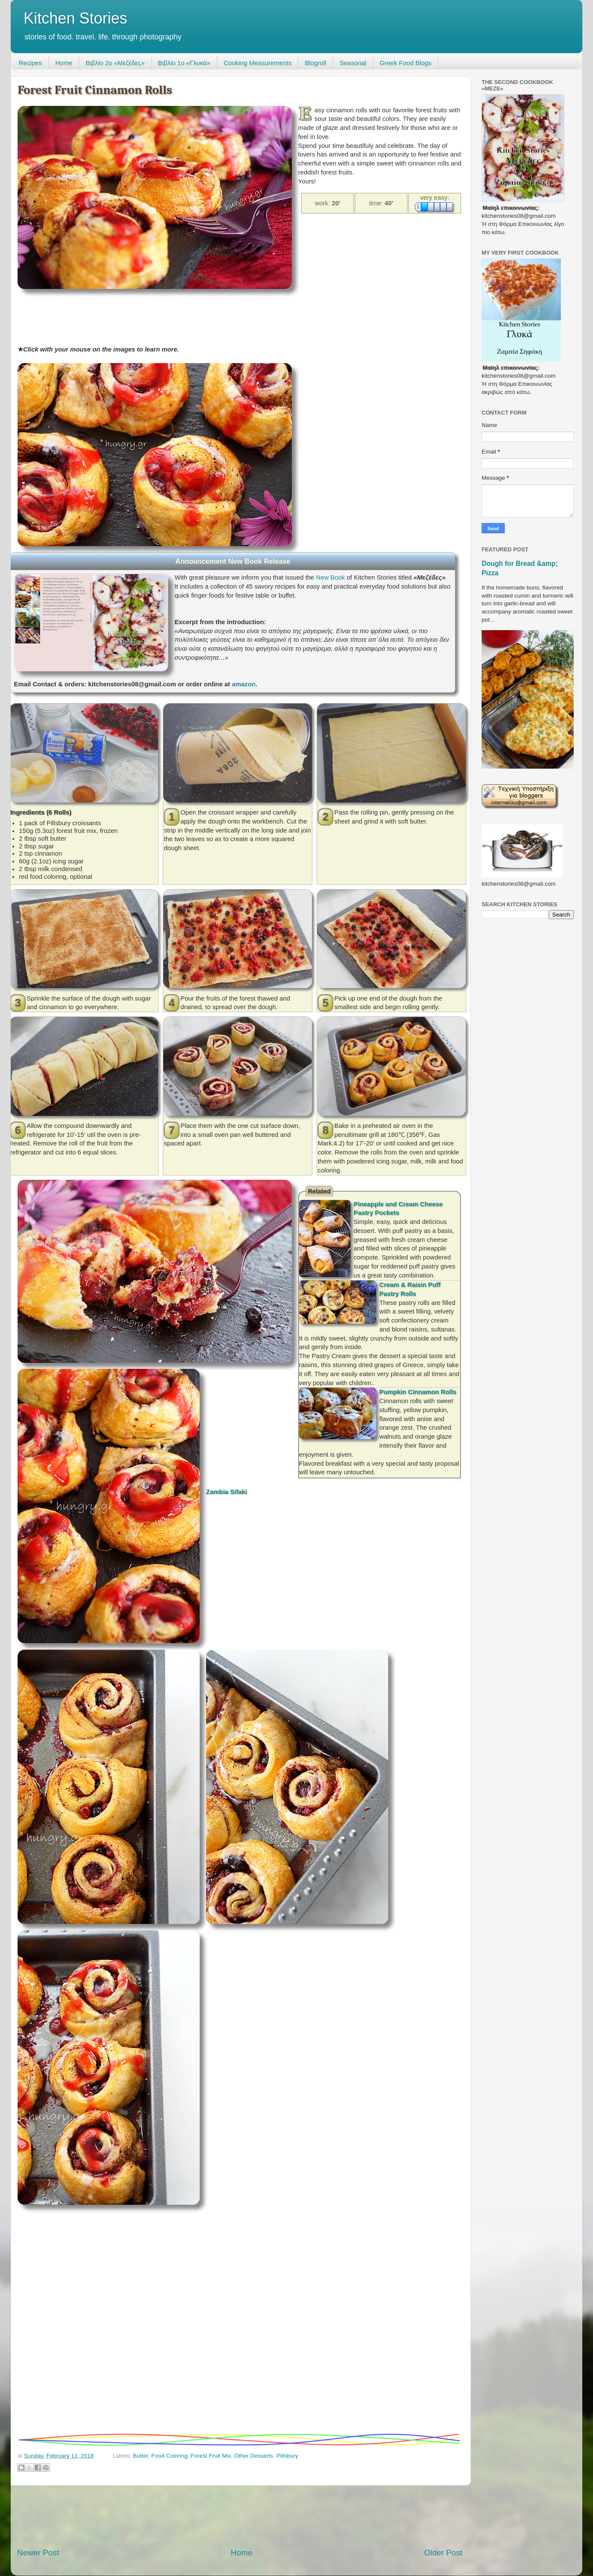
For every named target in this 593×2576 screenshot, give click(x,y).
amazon (243, 684)
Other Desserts (253, 2456)
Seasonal (352, 62)
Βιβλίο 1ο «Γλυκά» (184, 62)
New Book (330, 577)
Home (63, 62)
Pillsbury (287, 2456)
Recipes (30, 62)
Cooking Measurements (257, 62)
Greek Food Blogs (405, 62)
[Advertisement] (173, 314)
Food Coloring (169, 2456)
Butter (140, 2456)
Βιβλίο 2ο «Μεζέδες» (115, 62)
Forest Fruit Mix (211, 2456)
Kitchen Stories (75, 18)
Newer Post (38, 2552)
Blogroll (315, 62)
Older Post (443, 2552)
